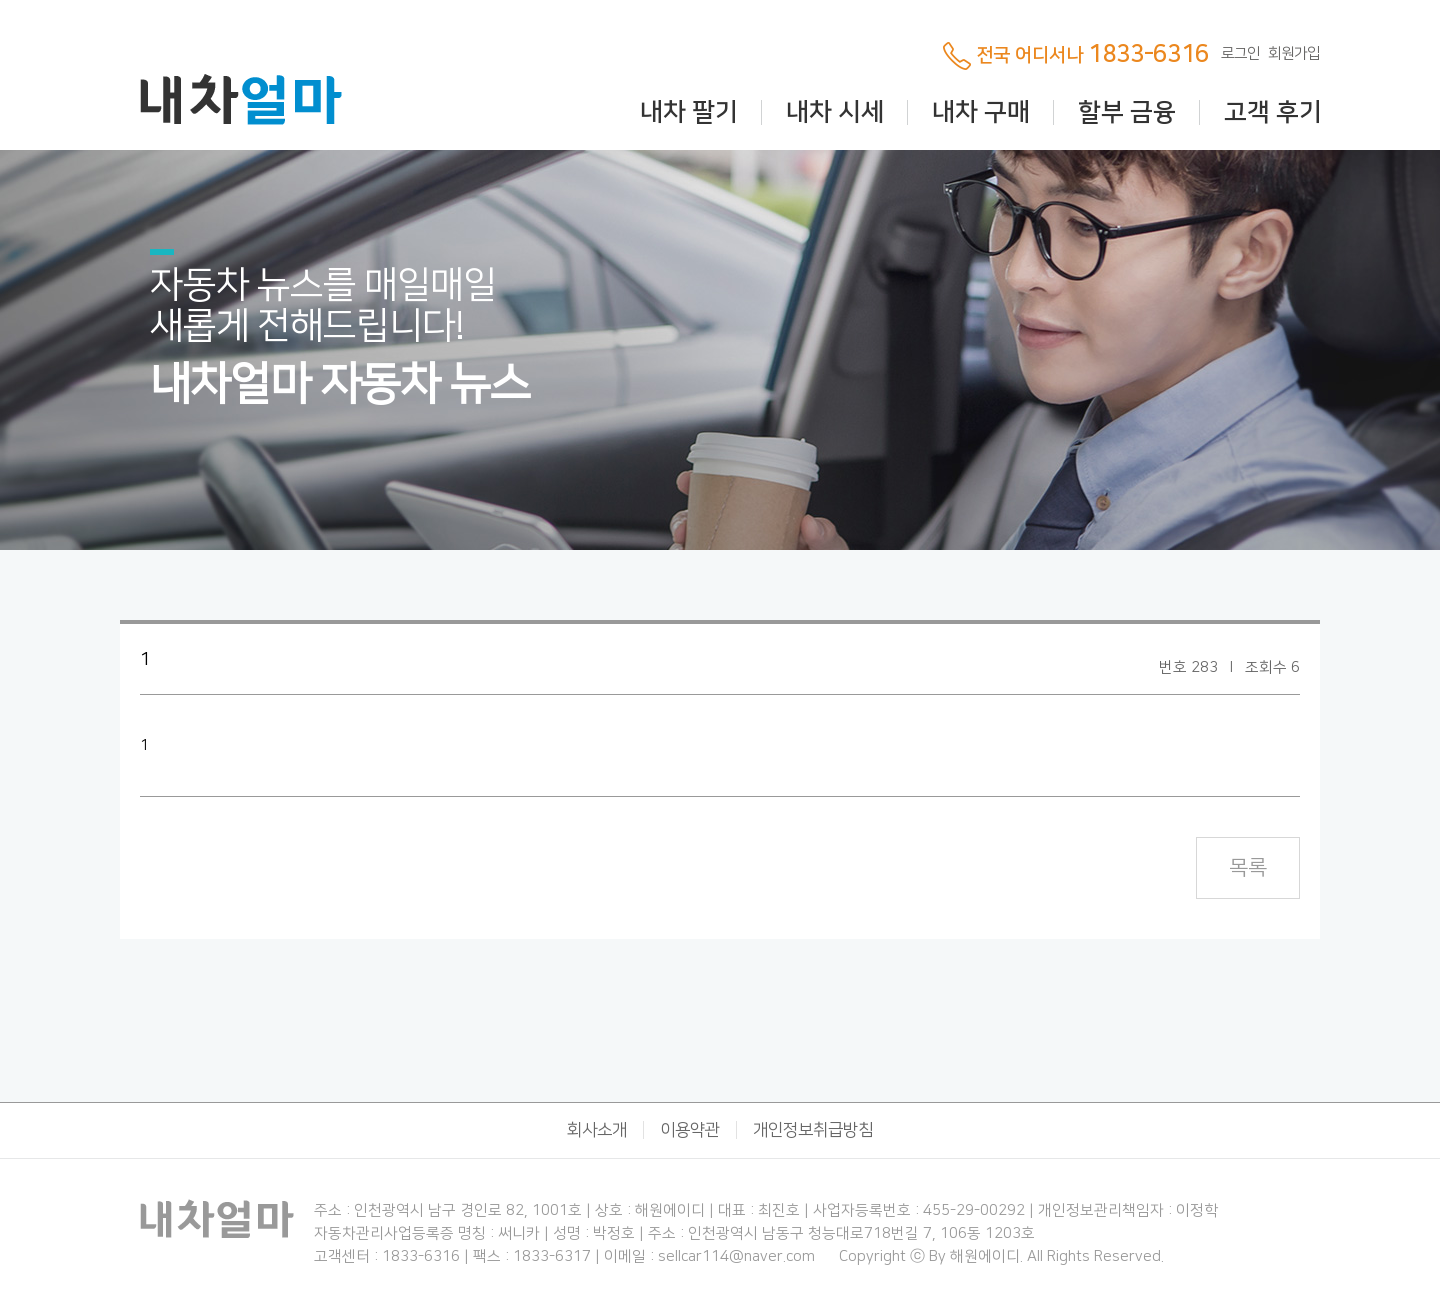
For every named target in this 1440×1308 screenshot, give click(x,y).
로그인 (1240, 53)
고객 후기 (1273, 112)
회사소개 (597, 1130)
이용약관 (690, 1130)
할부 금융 (1127, 112)
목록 (1248, 867)
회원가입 (1294, 53)
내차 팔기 (689, 112)
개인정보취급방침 (813, 1130)
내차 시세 (835, 112)
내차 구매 (981, 112)
